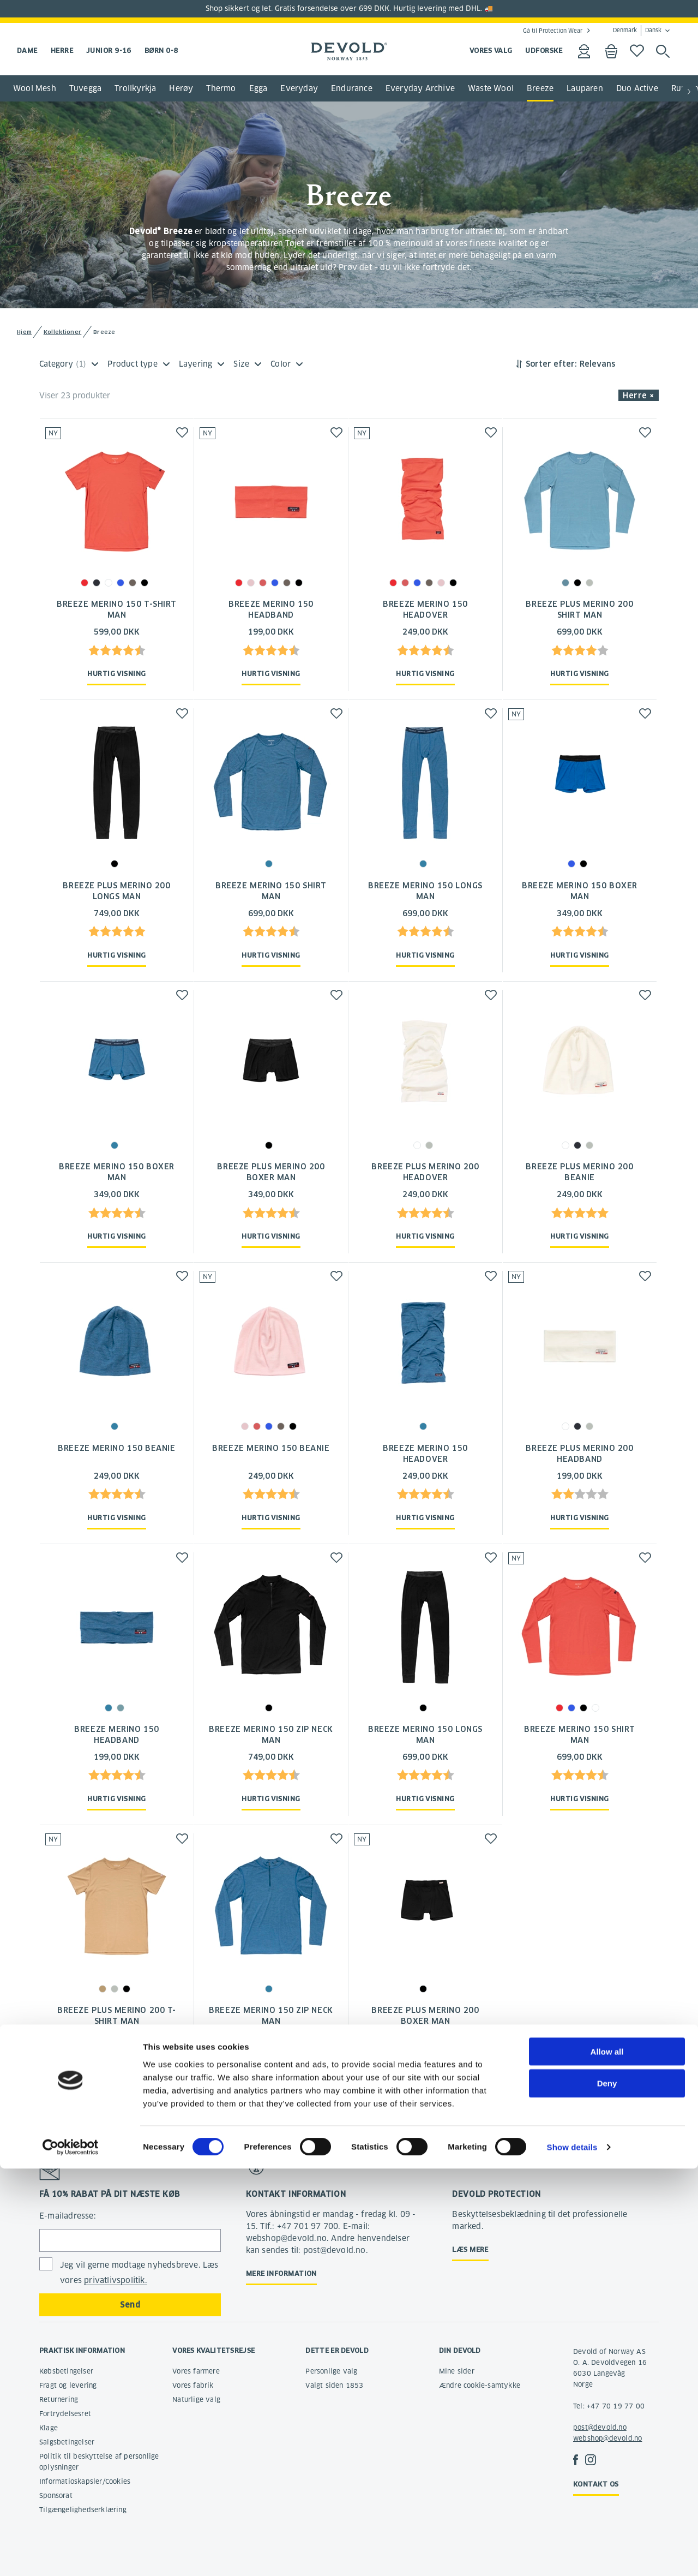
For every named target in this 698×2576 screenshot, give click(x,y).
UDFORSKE (543, 50)
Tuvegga (85, 88)
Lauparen (585, 88)
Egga (258, 88)
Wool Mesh (34, 88)
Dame (27, 50)
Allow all (607, 2458)
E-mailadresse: (67, 2216)
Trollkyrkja (135, 88)
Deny (607, 2490)
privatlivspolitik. (115, 2280)
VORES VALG (491, 50)
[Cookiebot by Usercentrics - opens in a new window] (70, 2555)
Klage (48, 2428)
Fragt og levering (68, 2385)
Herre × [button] (638, 395)
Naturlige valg (196, 2399)
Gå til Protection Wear (552, 30)
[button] (689, 92)
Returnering (58, 2399)
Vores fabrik (192, 2385)
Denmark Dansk (637, 30)
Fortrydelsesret (65, 2414)
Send (130, 2304)
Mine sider (456, 2371)
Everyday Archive (420, 88)
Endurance (351, 88)
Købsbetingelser (66, 2371)
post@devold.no (600, 2427)
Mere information (281, 2273)
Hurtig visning (116, 673)
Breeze (540, 88)
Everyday (299, 88)
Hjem (24, 332)
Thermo (221, 88)
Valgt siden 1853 (334, 2385)
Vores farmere (196, 2371)
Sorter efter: (551, 364)
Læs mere (470, 2249)
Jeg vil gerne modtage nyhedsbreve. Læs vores (139, 2273)
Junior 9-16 (108, 50)
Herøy (181, 88)
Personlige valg (331, 2371)
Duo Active (637, 88)
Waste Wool (491, 88)
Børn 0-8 (161, 50)
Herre (62, 50)
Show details (572, 2554)
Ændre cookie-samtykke (479, 2385)
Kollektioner (63, 332)
